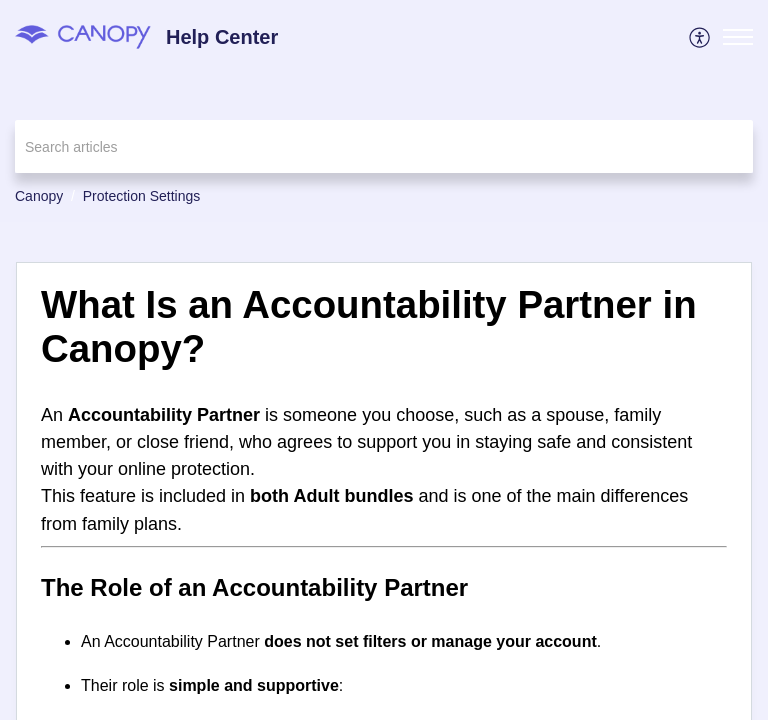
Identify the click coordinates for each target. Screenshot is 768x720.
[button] (700, 37)
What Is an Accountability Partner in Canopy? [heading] (369, 326)
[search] (384, 146)
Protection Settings (142, 196)
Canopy (39, 196)
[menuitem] (700, 37)
